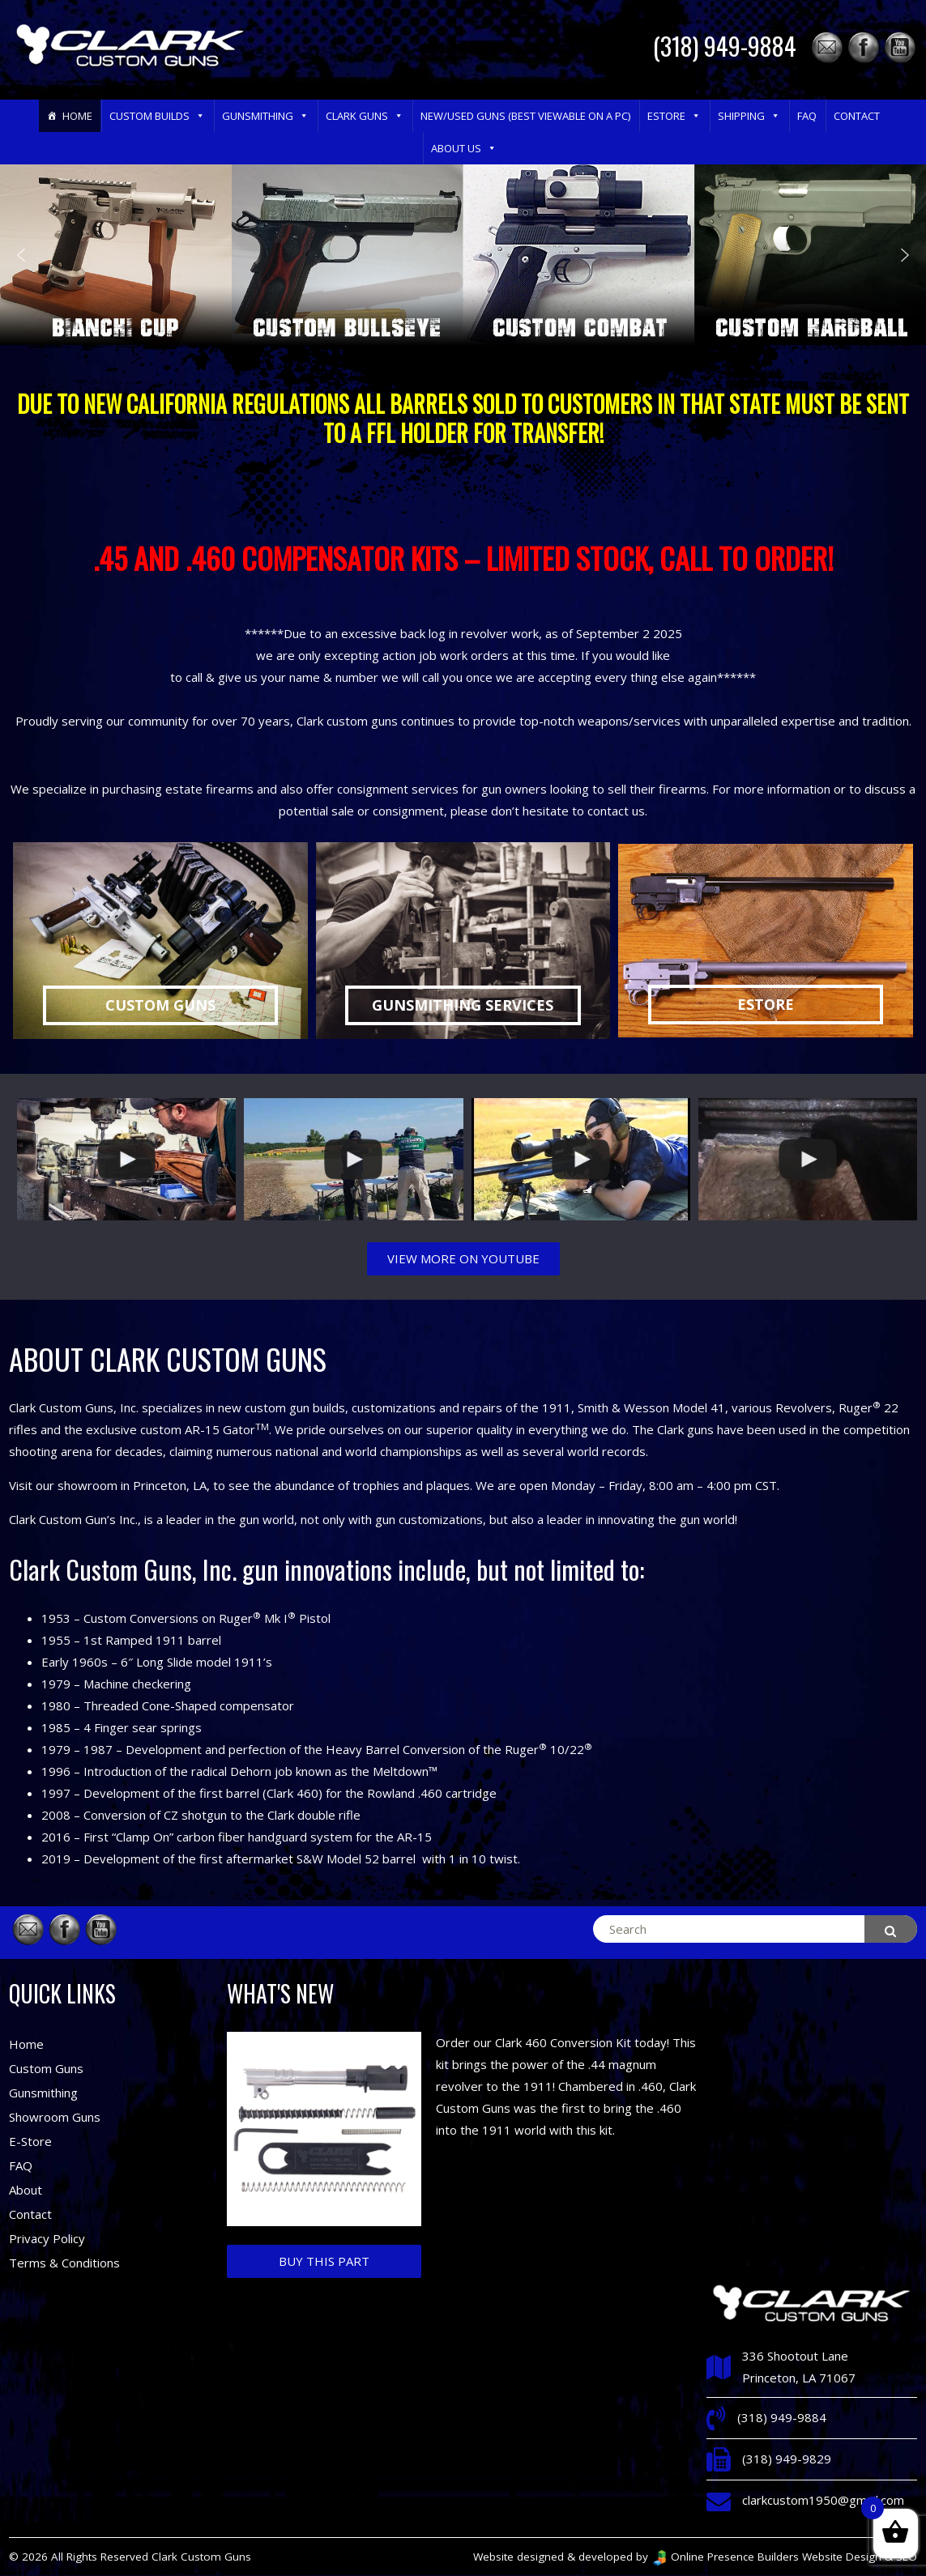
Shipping (749, 116)
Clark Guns (364, 116)
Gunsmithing (265, 116)
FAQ (807, 116)
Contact (857, 116)
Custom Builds (157, 116)
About (25, 2190)
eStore (674, 116)
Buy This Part (324, 2261)
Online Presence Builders (725, 2556)
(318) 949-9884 (724, 46)
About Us (464, 148)
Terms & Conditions (64, 2263)
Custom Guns (46, 2068)
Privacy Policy (47, 2238)
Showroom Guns (54, 2117)
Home (77, 116)
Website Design (841, 2556)
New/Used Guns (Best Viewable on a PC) (525, 116)
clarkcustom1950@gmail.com (823, 2500)
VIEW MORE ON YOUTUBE (463, 1258)
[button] (199, 116)
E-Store (30, 2141)
